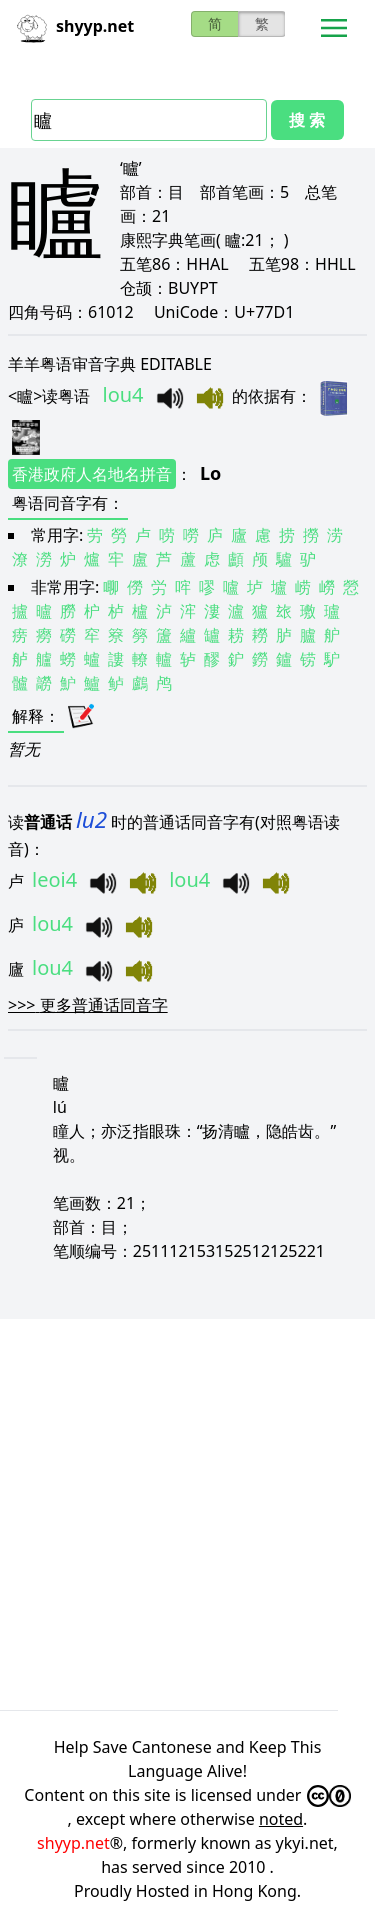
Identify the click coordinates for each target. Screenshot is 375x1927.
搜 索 (307, 120)
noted (281, 1819)
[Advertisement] (187, 1514)
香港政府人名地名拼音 (92, 474)
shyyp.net (73, 1843)
